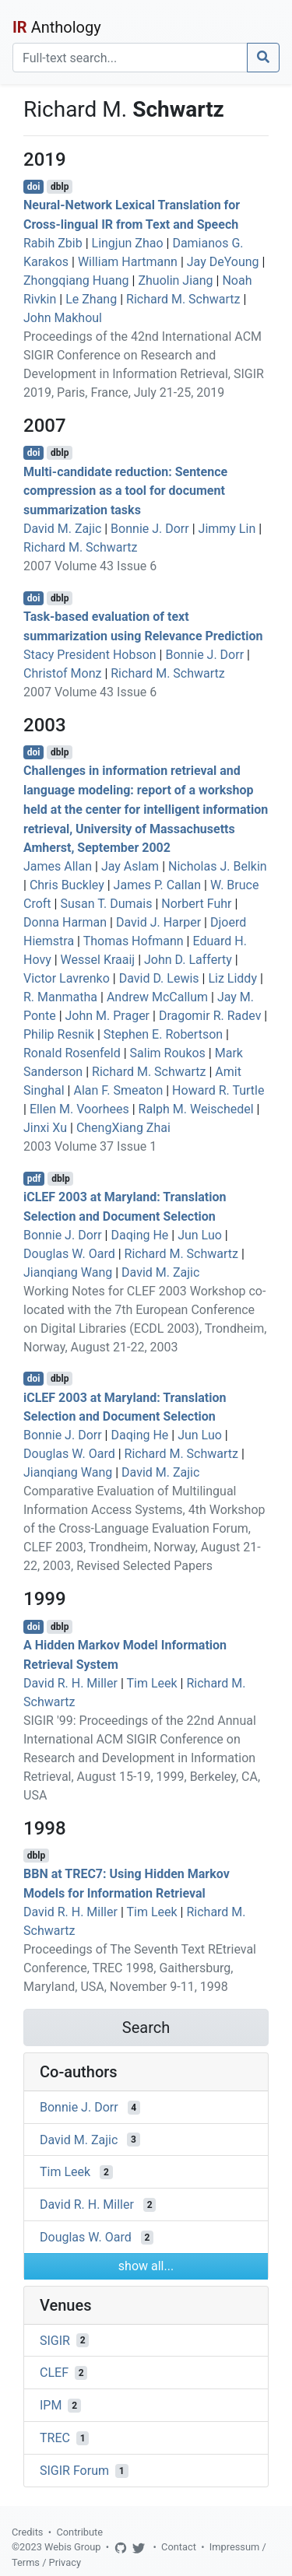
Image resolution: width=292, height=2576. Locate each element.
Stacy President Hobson (90, 654)
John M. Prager (107, 1015)
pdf (34, 1178)
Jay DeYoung (223, 261)
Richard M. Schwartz (183, 299)
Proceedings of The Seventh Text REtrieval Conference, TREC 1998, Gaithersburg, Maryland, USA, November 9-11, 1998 (139, 1968)
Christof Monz (62, 673)
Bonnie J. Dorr (150, 528)
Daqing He (139, 1235)
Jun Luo (200, 1235)
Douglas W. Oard (69, 1253)
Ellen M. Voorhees (79, 1109)
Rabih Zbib (53, 243)
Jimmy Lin (227, 528)
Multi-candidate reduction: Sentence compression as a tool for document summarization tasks (125, 490)
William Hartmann (128, 261)
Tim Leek (151, 1683)
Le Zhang (91, 299)
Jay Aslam (130, 866)
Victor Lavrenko (66, 978)
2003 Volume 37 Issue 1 (90, 1146)
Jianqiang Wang (67, 1272)
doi (33, 186)
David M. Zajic (62, 528)
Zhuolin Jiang (175, 280)
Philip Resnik (58, 1034)
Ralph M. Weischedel (196, 1109)
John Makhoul (62, 317)
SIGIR (55, 2339)
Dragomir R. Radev (210, 1015)
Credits (27, 2532)
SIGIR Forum (74, 2470)
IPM (51, 2405)
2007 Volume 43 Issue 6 (90, 566)
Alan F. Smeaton (118, 1090)
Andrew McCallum (157, 997)
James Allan (57, 866)
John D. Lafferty (188, 959)
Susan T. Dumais (106, 903)
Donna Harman (65, 922)
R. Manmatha (60, 997)
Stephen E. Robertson (163, 1034)
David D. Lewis (159, 978)
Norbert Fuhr (196, 903)
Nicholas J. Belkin (217, 866)
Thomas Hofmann (133, 941)
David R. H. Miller (70, 1683)
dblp (60, 186)
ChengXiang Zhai (123, 1127)
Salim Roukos (168, 1053)
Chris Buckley (67, 885)
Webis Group (72, 2547)
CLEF (54, 2372)
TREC (55, 2438)
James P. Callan (157, 885)
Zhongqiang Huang (76, 280)
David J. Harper (158, 922)
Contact (178, 2547)
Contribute (79, 2532)
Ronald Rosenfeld (72, 1053)
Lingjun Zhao (128, 243)
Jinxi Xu (45, 1127)
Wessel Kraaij (98, 959)
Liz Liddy (232, 978)
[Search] (130, 57)
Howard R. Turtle (218, 1090)
